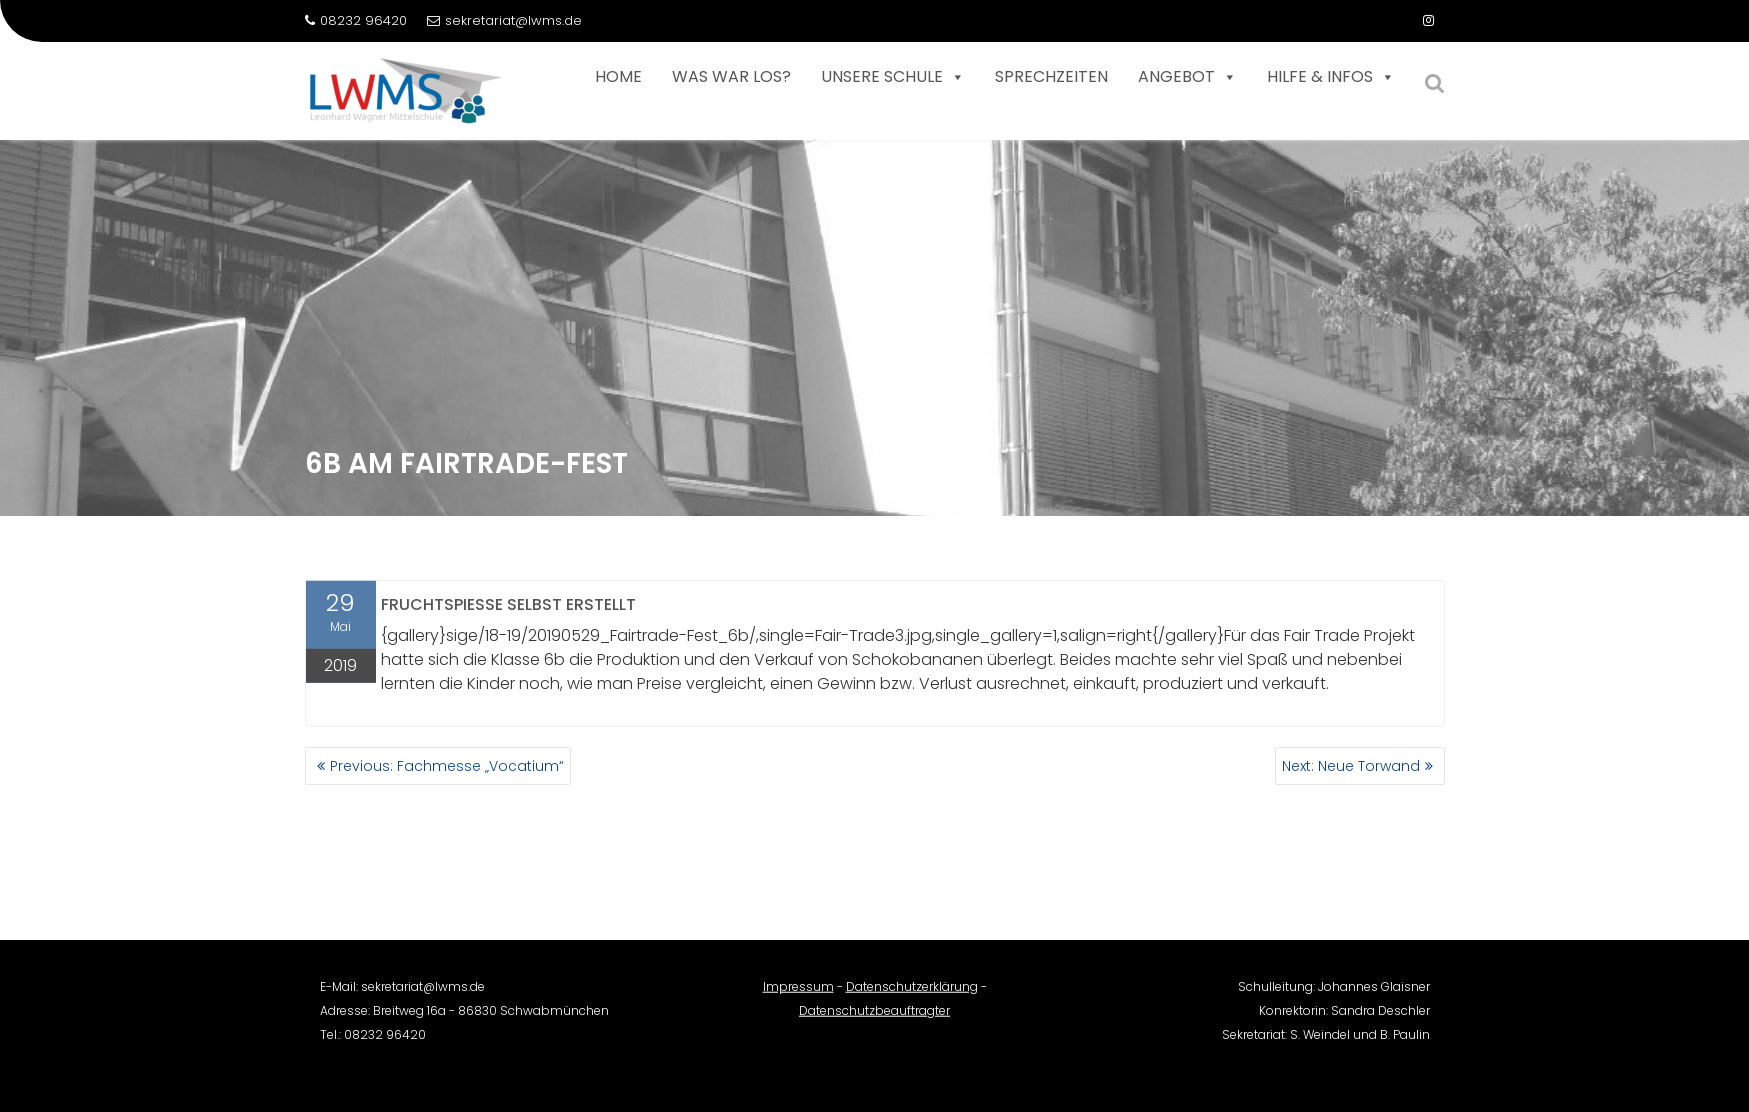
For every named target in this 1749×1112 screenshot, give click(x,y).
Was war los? (731, 76)
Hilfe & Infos (1331, 77)
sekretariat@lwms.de (504, 20)
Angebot (1187, 77)
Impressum (798, 997)
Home (618, 76)
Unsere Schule (893, 77)
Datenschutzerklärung (912, 997)
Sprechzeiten (1051, 76)
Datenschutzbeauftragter (874, 1021)
